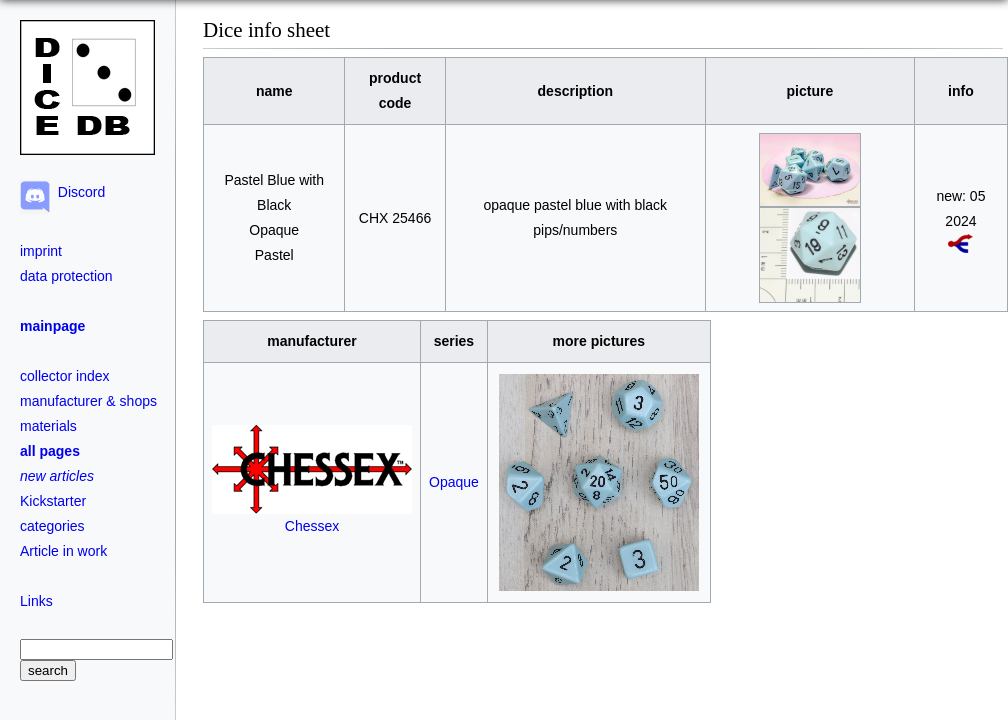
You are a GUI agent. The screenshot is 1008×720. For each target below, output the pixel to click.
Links (36, 601)
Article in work (63, 551)
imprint (41, 251)
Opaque (454, 482)
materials (48, 426)
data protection (66, 276)
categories (52, 526)
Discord (77, 192)
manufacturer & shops (88, 401)
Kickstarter (53, 501)
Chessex (312, 517)
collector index (65, 376)
